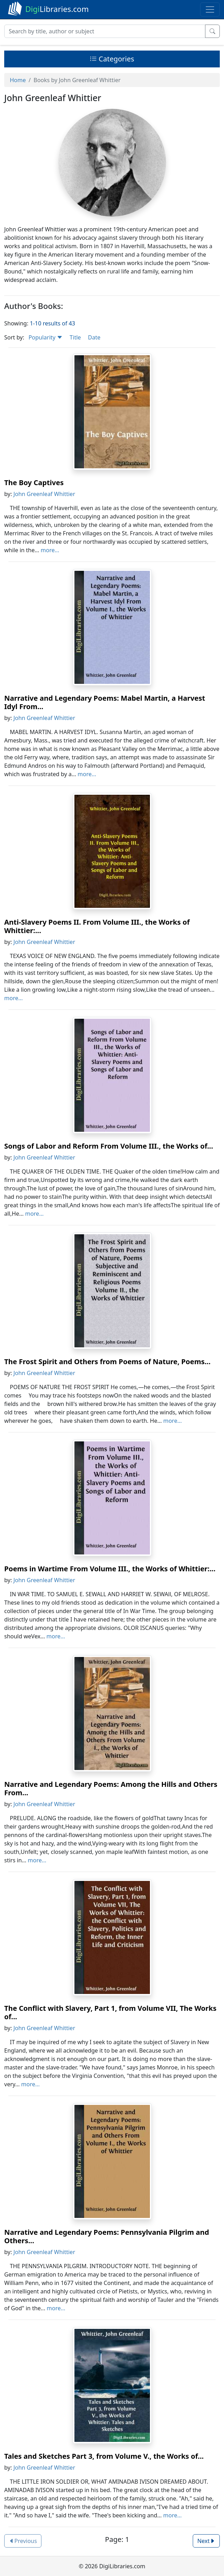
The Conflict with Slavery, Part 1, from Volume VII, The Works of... (110, 2012)
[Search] (104, 31)
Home (18, 80)
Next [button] (206, 2541)
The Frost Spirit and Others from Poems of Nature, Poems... (107, 1361)
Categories (112, 59)
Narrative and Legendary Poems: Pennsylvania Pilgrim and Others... (106, 2236)
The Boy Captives (34, 482)
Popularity (45, 337)
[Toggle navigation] (210, 9)
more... (50, 550)
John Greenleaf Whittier (44, 494)
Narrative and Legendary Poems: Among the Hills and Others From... (110, 1788)
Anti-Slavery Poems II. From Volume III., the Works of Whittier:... (97, 926)
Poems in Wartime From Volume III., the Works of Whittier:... (110, 1568)
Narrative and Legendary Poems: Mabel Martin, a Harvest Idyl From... (104, 702)
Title (75, 337)
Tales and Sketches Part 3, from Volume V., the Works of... (104, 2456)
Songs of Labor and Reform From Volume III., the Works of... (108, 1146)
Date (94, 337)
